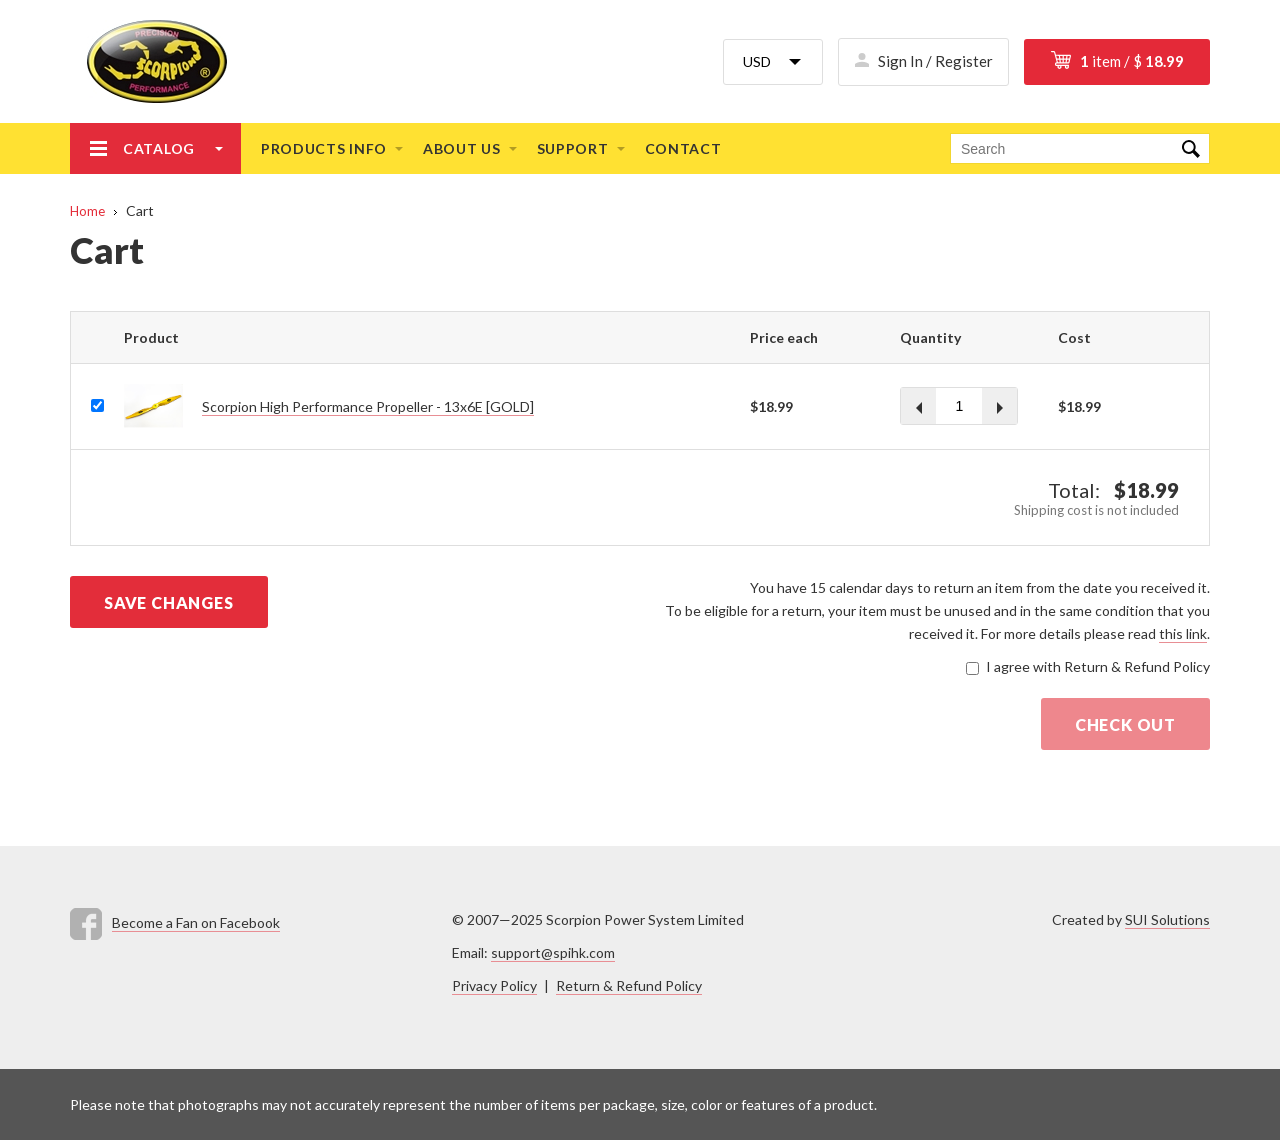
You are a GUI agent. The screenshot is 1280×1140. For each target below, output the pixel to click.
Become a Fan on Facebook (196, 922)
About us (462, 148)
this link (1183, 633)
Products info (324, 148)
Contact (683, 148)
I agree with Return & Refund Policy (1098, 666)
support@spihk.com (553, 952)
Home (87, 211)
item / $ (1132, 61)
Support (573, 148)
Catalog (159, 148)
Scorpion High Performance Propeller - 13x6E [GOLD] (368, 406)
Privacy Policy (494, 985)
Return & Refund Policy (629, 985)
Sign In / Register (935, 61)
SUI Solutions (1167, 919)
